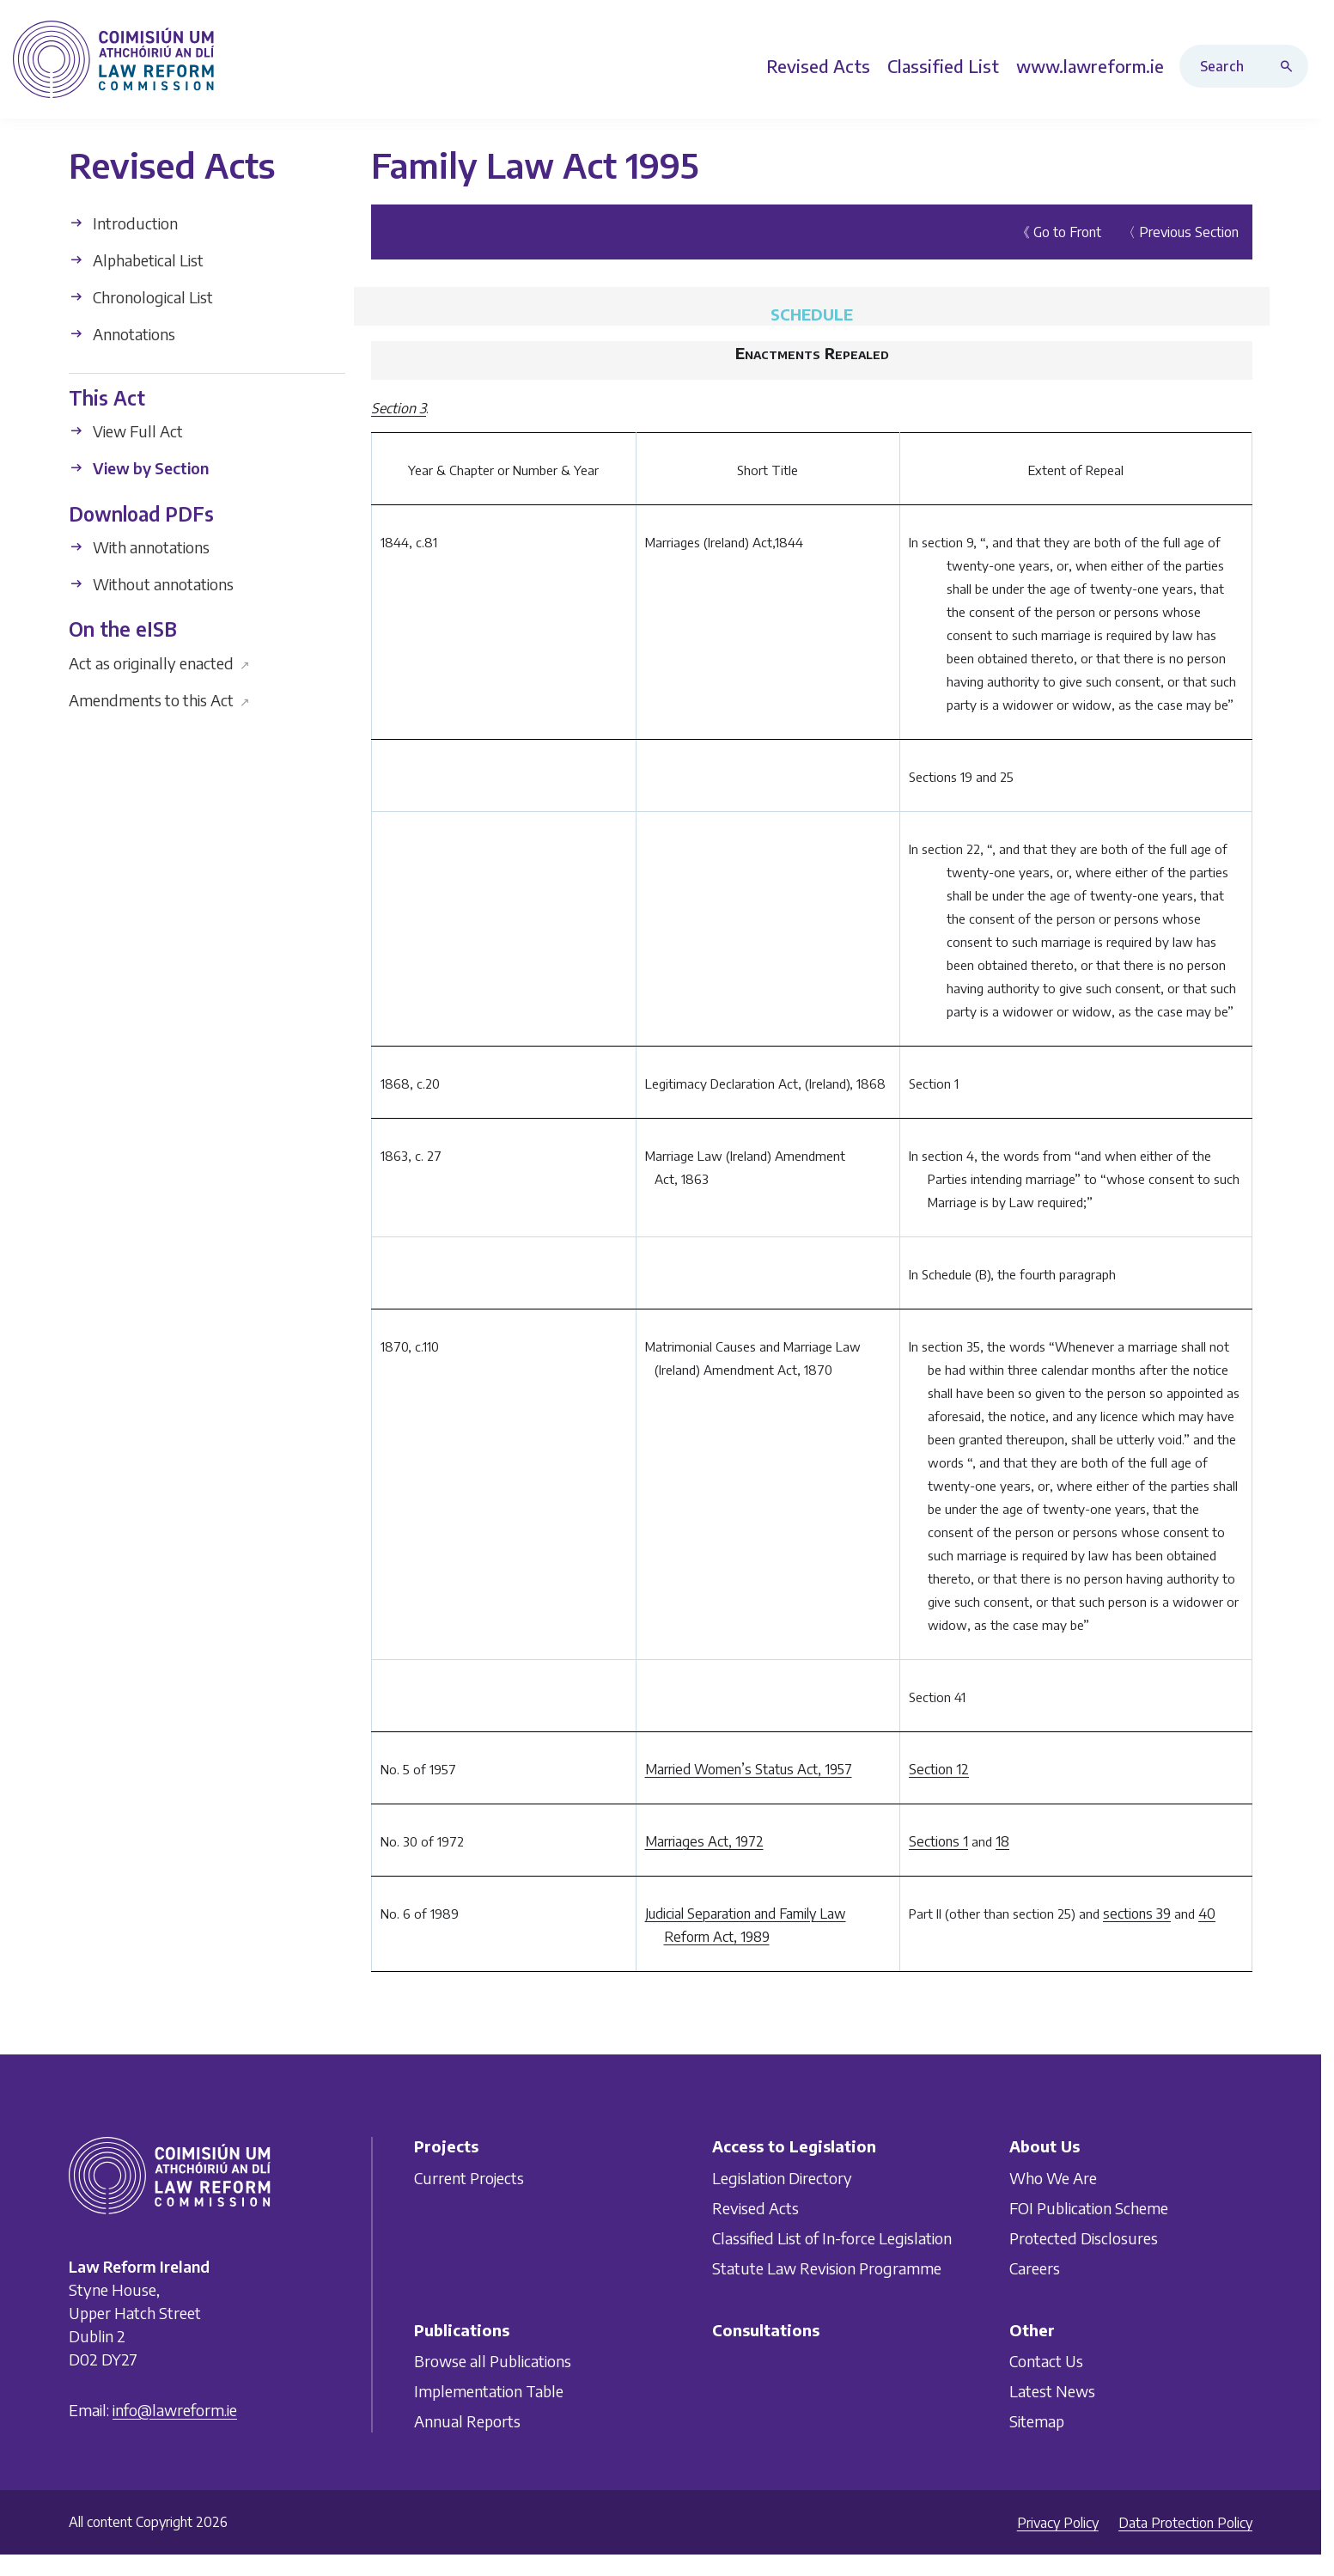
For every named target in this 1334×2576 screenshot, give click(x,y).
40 (1206, 1913)
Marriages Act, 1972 (704, 1841)
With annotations (139, 547)
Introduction (123, 223)
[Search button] (1290, 66)
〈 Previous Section (1180, 232)
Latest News (1052, 2391)
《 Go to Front (1058, 232)
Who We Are (1053, 2177)
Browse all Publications (492, 2361)
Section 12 (939, 1769)
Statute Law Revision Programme (826, 2267)
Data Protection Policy (1185, 2522)
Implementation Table (488, 2391)
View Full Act (126, 431)
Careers (1034, 2267)
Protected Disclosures (1083, 2237)
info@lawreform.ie (175, 2409)
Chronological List (141, 297)
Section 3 (398, 408)
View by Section (139, 468)
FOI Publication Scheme (1088, 2207)
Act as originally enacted (159, 662)
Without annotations (151, 584)
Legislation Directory (782, 2177)
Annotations (122, 334)
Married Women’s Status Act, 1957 (748, 1769)
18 (1002, 1841)
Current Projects (469, 2177)
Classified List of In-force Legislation (832, 2237)
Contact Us (1046, 2361)
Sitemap (1036, 2421)
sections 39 (1137, 1913)
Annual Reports (467, 2421)
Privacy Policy (1058, 2522)
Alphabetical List (136, 260)
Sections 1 (938, 1841)
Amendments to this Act (159, 699)
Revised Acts (755, 2207)
